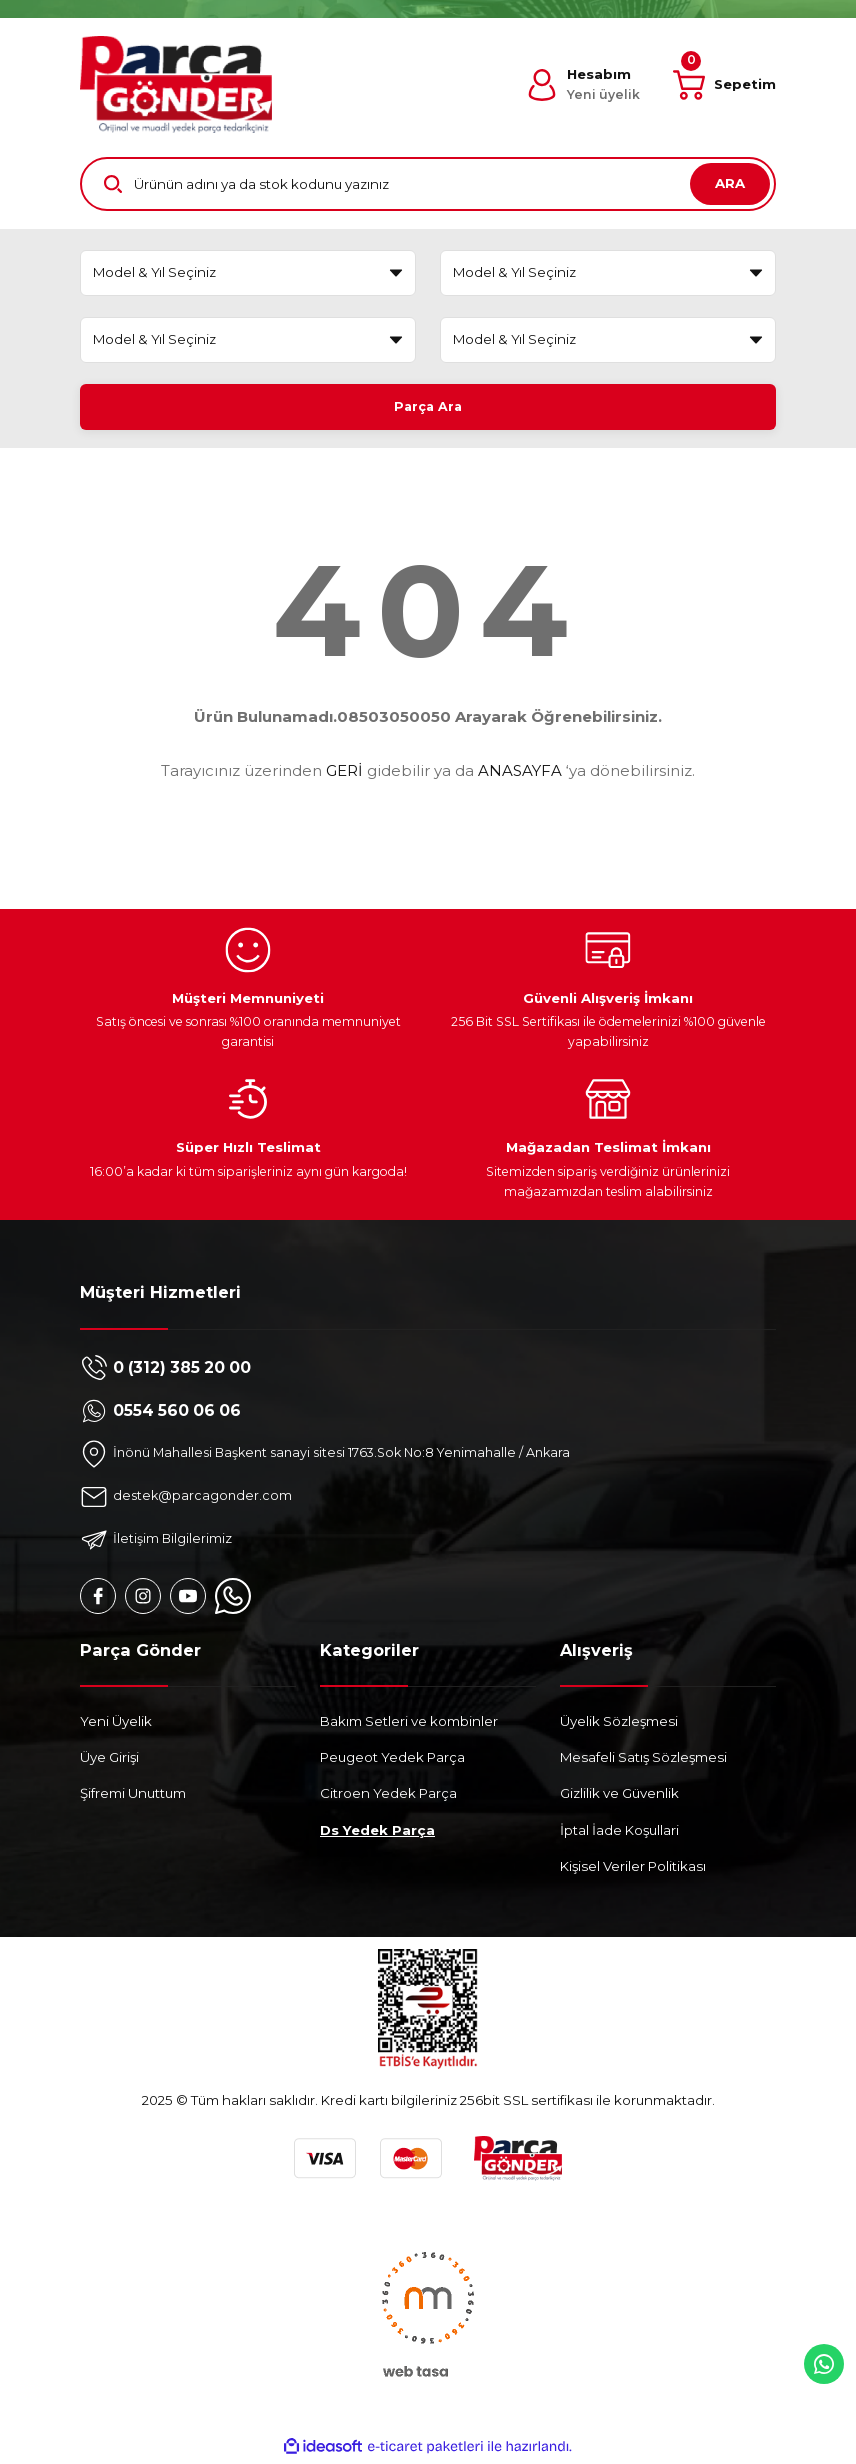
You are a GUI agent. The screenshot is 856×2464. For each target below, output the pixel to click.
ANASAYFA (520, 774)
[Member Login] (583, 85)
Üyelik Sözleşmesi (619, 1724)
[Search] (428, 184)
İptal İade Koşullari (619, 1833)
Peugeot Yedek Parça (392, 1761)
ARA (730, 183)
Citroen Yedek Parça (388, 1797)
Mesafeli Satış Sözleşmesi (643, 1761)
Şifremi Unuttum (133, 1797)
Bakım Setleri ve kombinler (409, 1724)
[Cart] (724, 85)
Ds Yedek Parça (377, 1833)
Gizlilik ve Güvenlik (619, 1797)
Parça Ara (428, 406)
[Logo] (176, 84)
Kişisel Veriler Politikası (633, 1870)
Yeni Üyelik (116, 1724)
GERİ (344, 774)
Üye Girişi (109, 1761)
